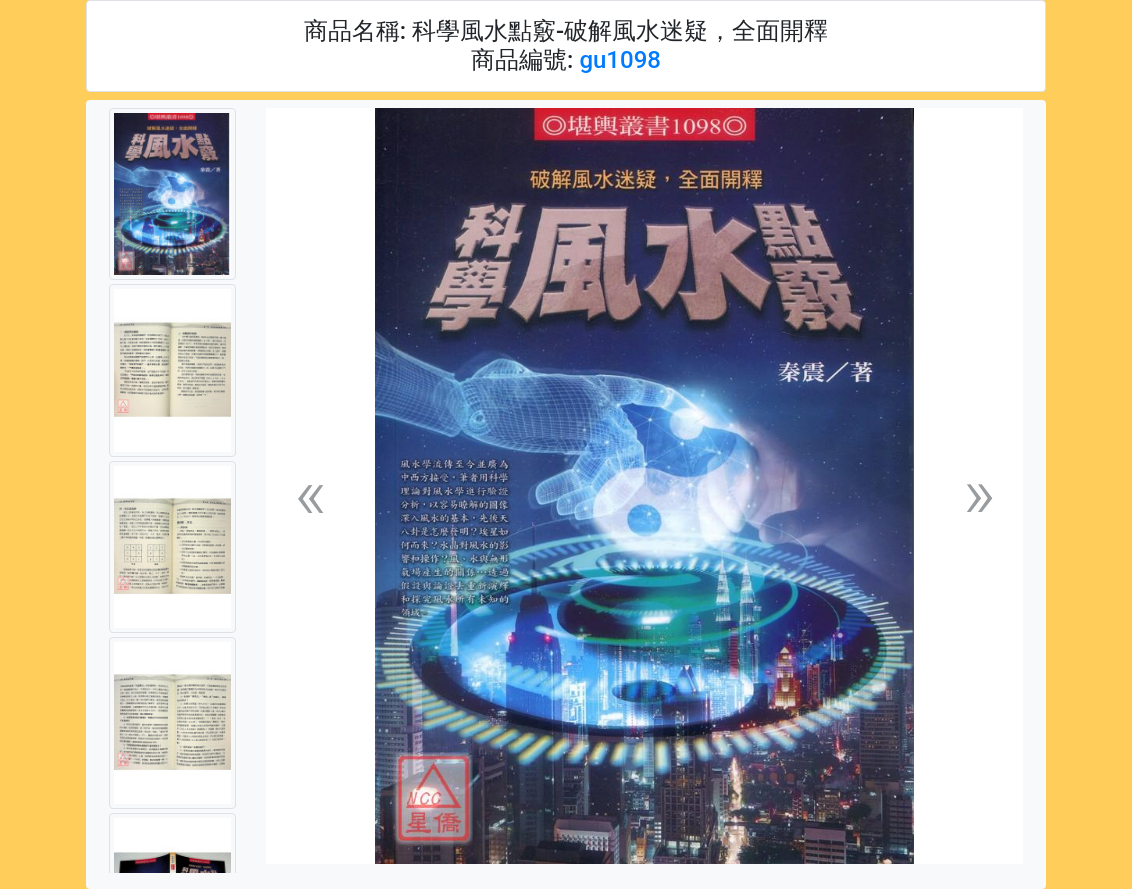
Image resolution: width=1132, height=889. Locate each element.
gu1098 (620, 60)
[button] (310, 494)
